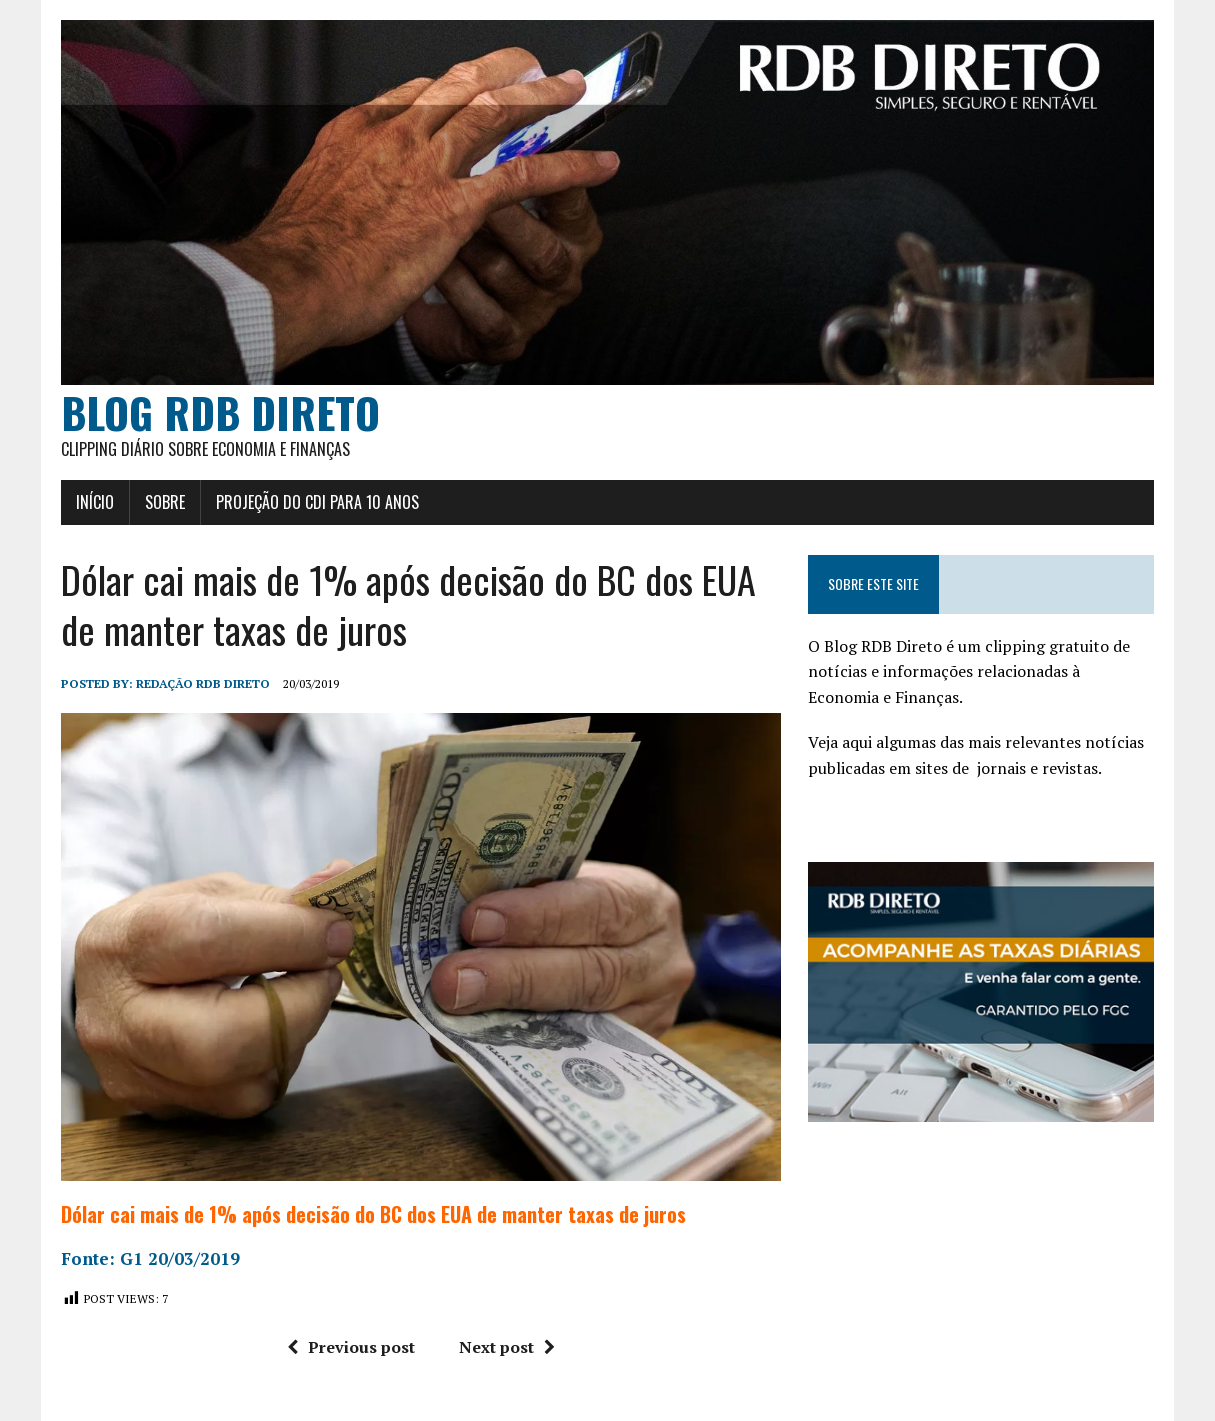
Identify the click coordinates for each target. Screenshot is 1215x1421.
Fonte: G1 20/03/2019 (150, 1258)
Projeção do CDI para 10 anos (317, 502)
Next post (507, 1347)
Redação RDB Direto (203, 683)
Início (95, 502)
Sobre (165, 502)
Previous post (351, 1347)
